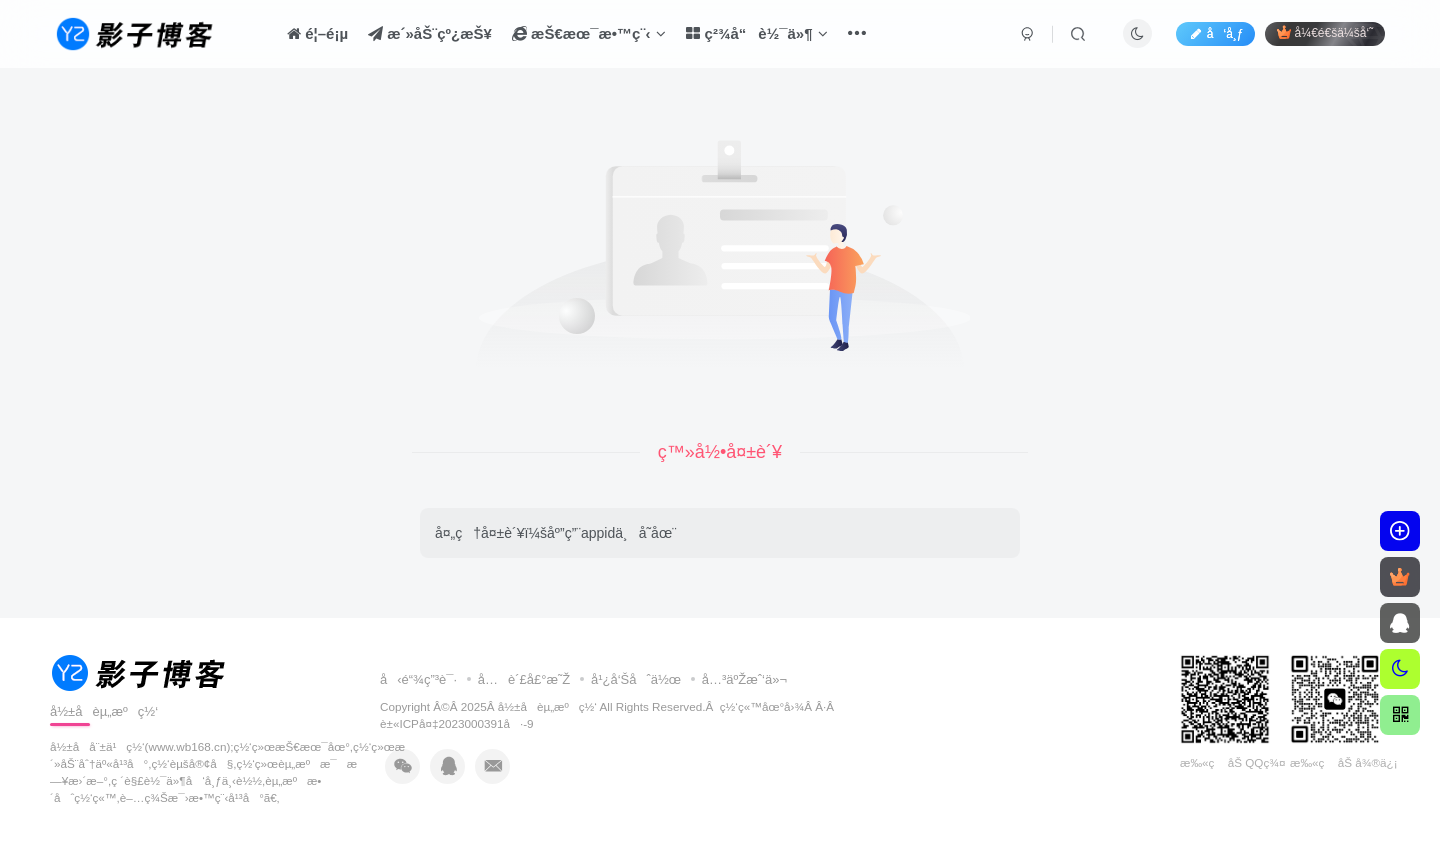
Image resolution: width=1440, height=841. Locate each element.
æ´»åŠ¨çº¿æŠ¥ (430, 33)
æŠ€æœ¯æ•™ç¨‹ (589, 33)
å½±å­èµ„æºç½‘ (547, 706)
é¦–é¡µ (317, 33)
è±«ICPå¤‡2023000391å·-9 (457, 723)
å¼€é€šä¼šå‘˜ (1325, 32)
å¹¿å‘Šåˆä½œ (636, 679)
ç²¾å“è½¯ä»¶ (757, 33)
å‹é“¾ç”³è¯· (418, 679)
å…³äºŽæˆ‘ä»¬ (744, 679)
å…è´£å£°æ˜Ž (524, 679)
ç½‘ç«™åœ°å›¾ (762, 706)
